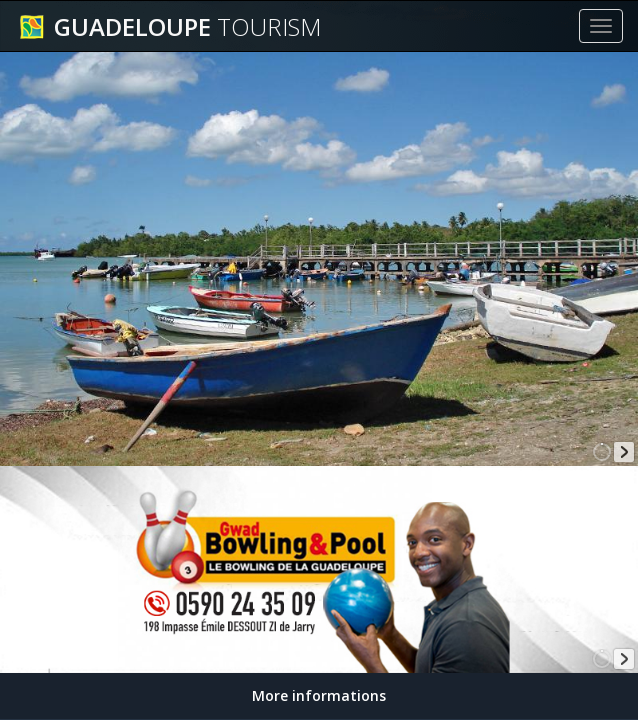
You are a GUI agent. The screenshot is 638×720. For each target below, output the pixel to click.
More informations (319, 695)
